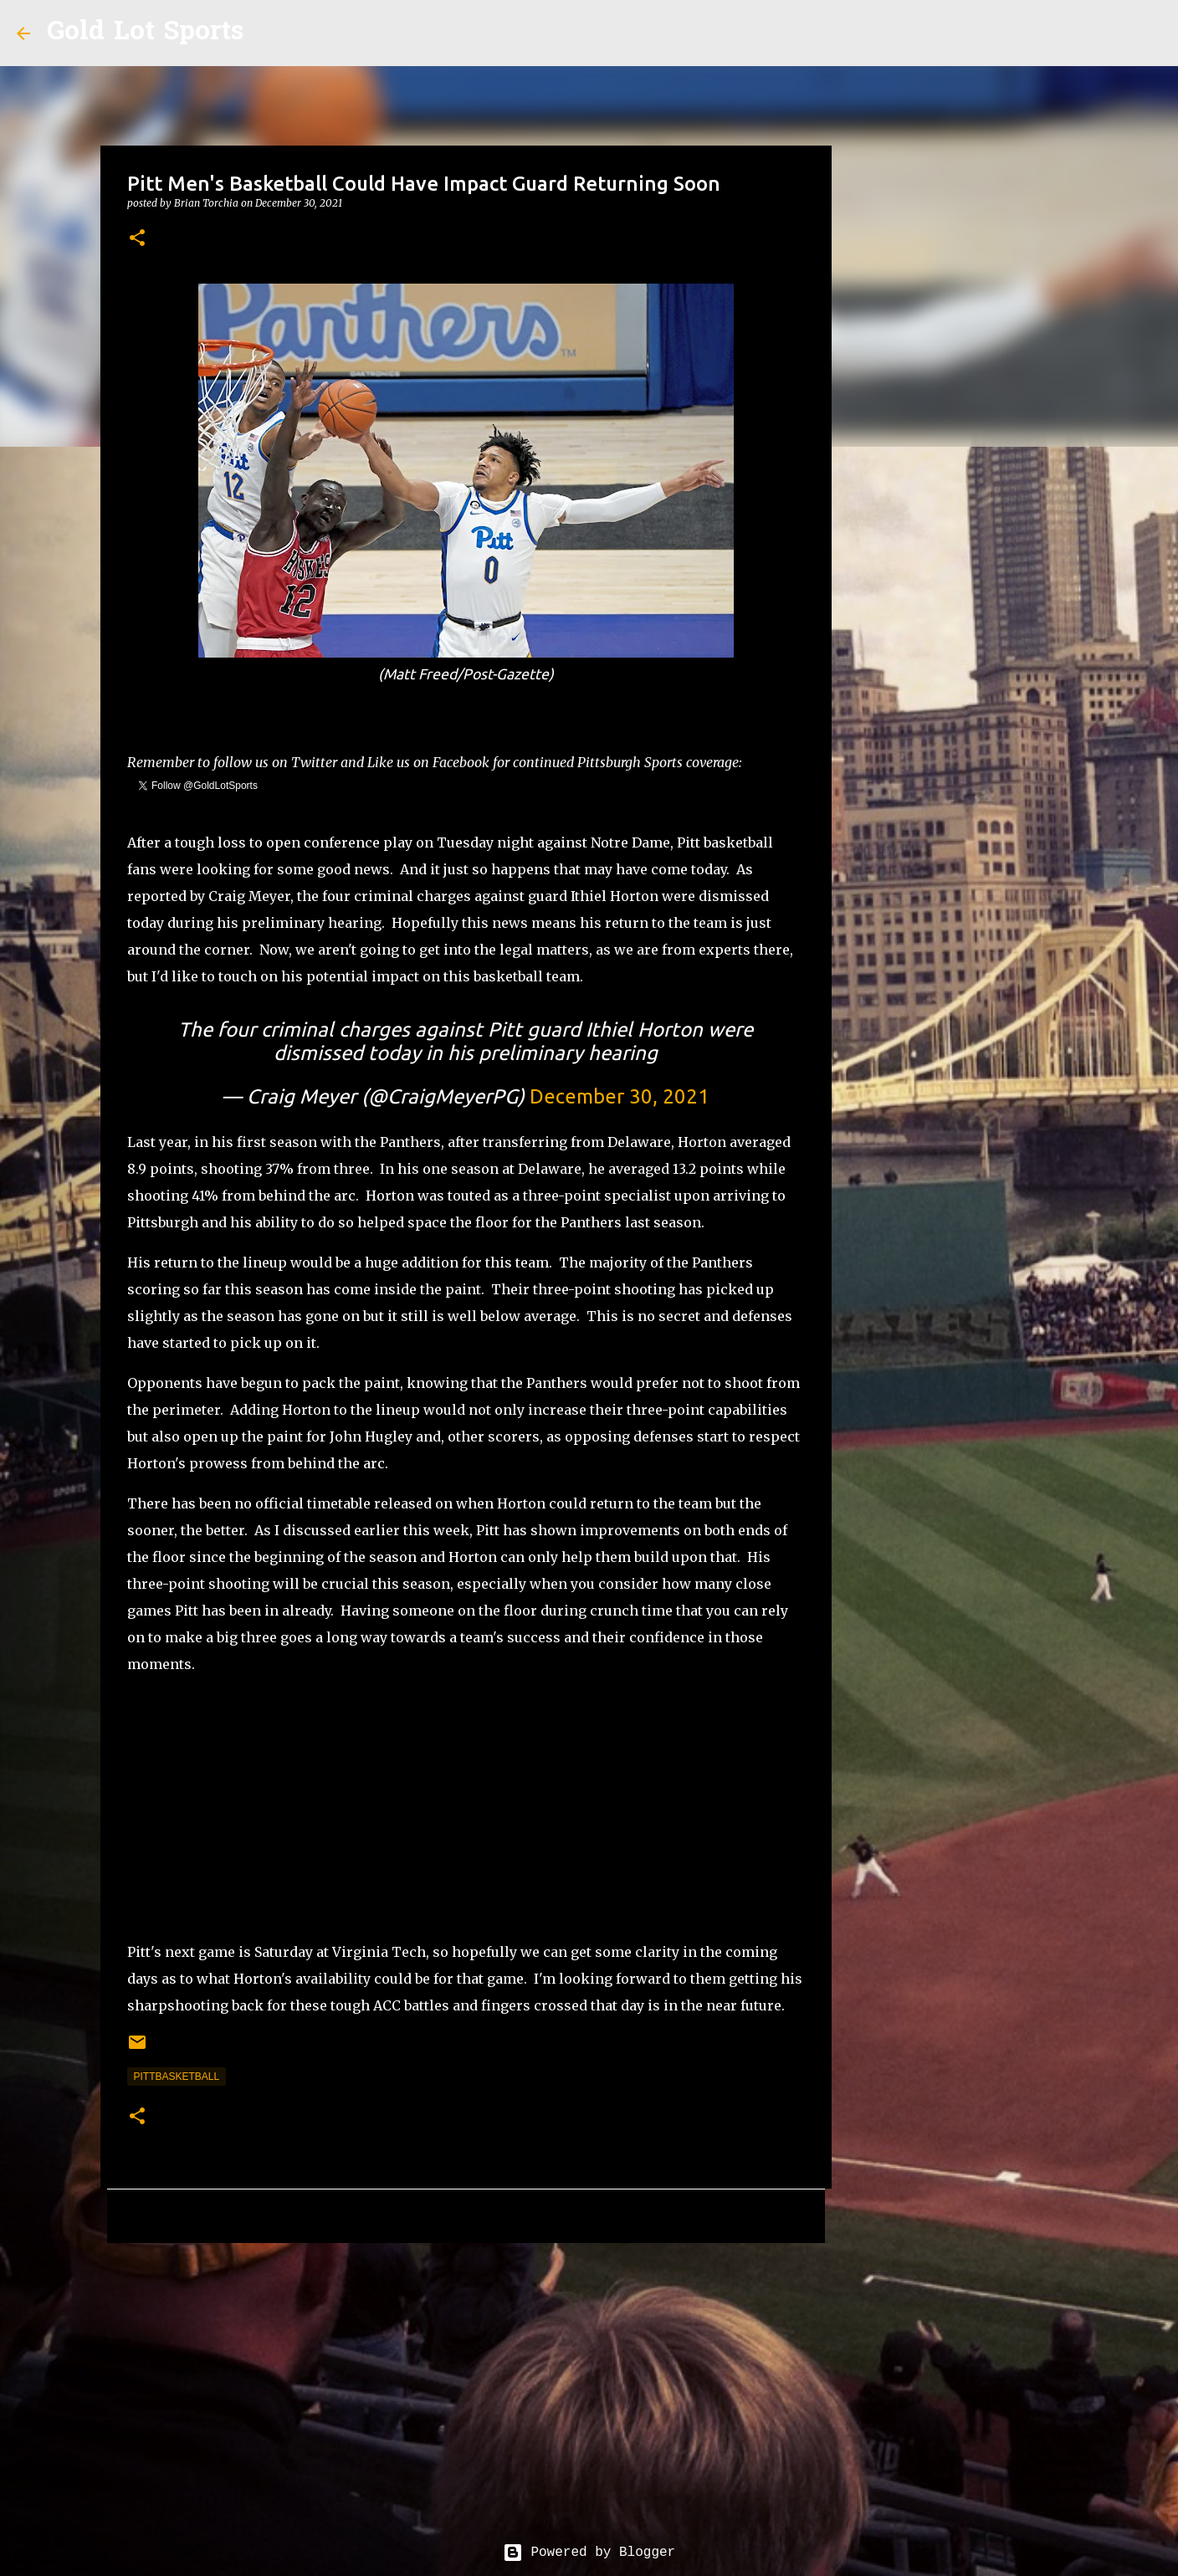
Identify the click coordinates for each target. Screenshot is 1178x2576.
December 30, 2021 (619, 1096)
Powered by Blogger (589, 2552)
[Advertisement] (466, 1808)
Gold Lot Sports (145, 33)
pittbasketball (177, 2076)
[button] (137, 239)
